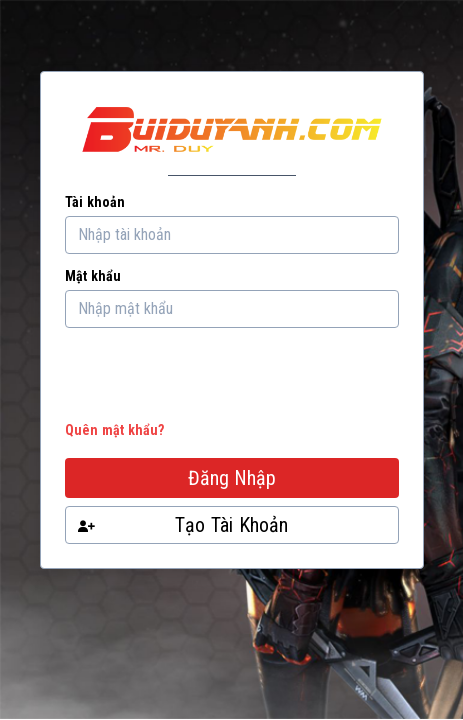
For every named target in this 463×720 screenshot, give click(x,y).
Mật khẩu (93, 276)
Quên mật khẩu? (114, 430)
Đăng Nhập (232, 478)
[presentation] (217, 379)
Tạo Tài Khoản (182, 525)
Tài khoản (95, 202)
